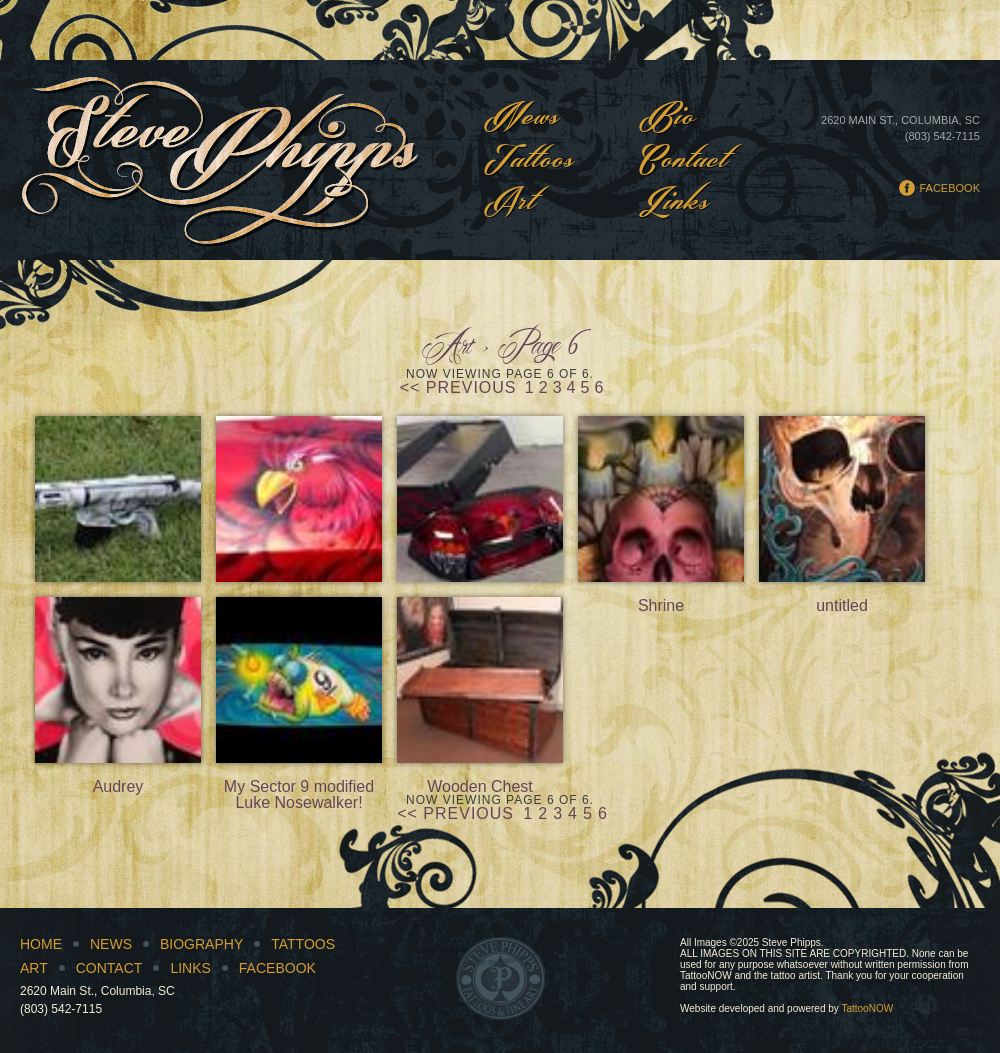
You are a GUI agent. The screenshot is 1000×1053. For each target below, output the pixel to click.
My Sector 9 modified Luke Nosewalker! (299, 680)
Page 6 (538, 348)
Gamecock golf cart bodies (480, 499)
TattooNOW (867, 1008)
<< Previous (458, 387)
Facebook (949, 188)
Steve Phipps (220, 160)
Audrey (118, 680)
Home (41, 944)
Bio (667, 119)
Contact (684, 162)
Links (674, 204)
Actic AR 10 (118, 499)
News (522, 119)
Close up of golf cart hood (299, 499)
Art (510, 204)
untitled (842, 499)
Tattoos (529, 162)
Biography (201, 944)
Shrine (661, 499)
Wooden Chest (480, 680)
